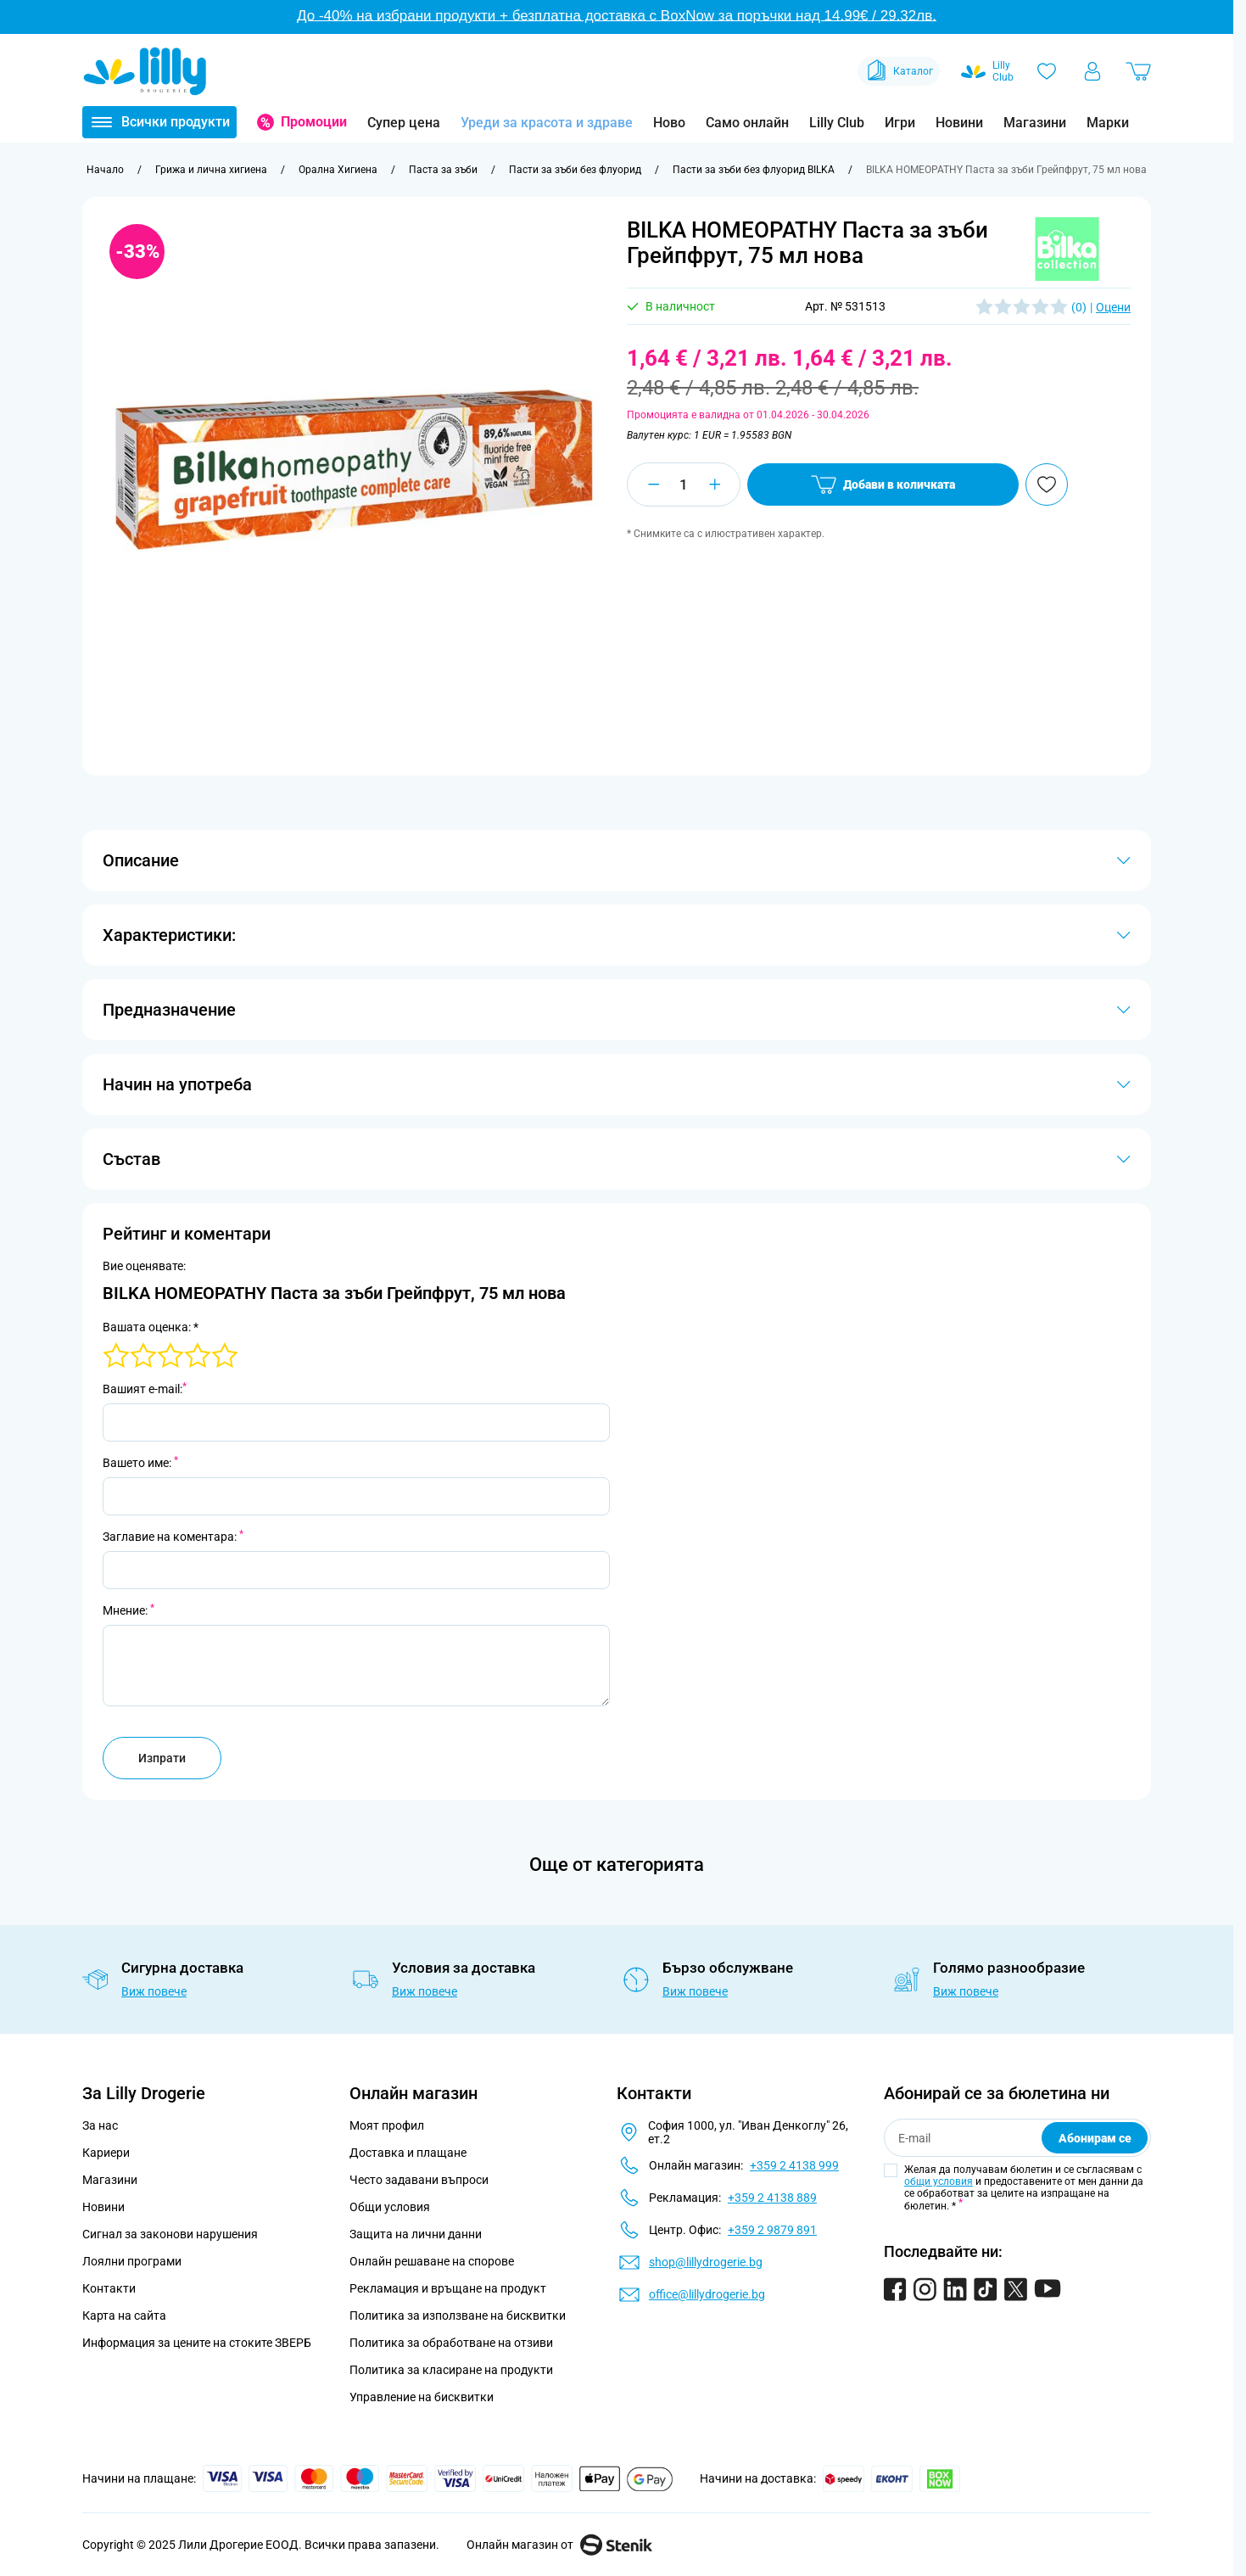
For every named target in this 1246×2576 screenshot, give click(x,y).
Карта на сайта (124, 2315)
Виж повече (154, 1991)
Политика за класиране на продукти (451, 2370)
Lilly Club (836, 123)
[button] (1067, 249)
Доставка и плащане (408, 2152)
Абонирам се (1095, 2138)
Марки (1108, 123)
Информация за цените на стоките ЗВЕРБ (196, 2342)
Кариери (106, 2152)
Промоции (314, 122)
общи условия (938, 2181)
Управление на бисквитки (421, 2397)
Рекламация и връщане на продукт (449, 2288)
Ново (669, 123)
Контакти (109, 2288)
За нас (100, 2125)
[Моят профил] (1092, 71)
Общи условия (389, 2207)
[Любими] (1046, 71)
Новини (959, 123)
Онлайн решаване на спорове (431, 2261)
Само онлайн (747, 123)
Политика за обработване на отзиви (451, 2342)
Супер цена (403, 123)
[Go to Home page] (145, 71)
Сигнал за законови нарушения (170, 2234)
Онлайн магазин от (559, 2545)
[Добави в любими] (1046, 484)
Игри (900, 123)
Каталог (898, 71)
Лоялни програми (132, 2261)
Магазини (1034, 123)
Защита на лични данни (415, 2234)
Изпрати (162, 1758)
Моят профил (386, 2125)
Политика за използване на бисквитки (457, 2315)
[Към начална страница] (105, 169)
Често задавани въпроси (419, 2180)
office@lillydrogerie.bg (707, 2294)
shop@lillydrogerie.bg (706, 2262)
